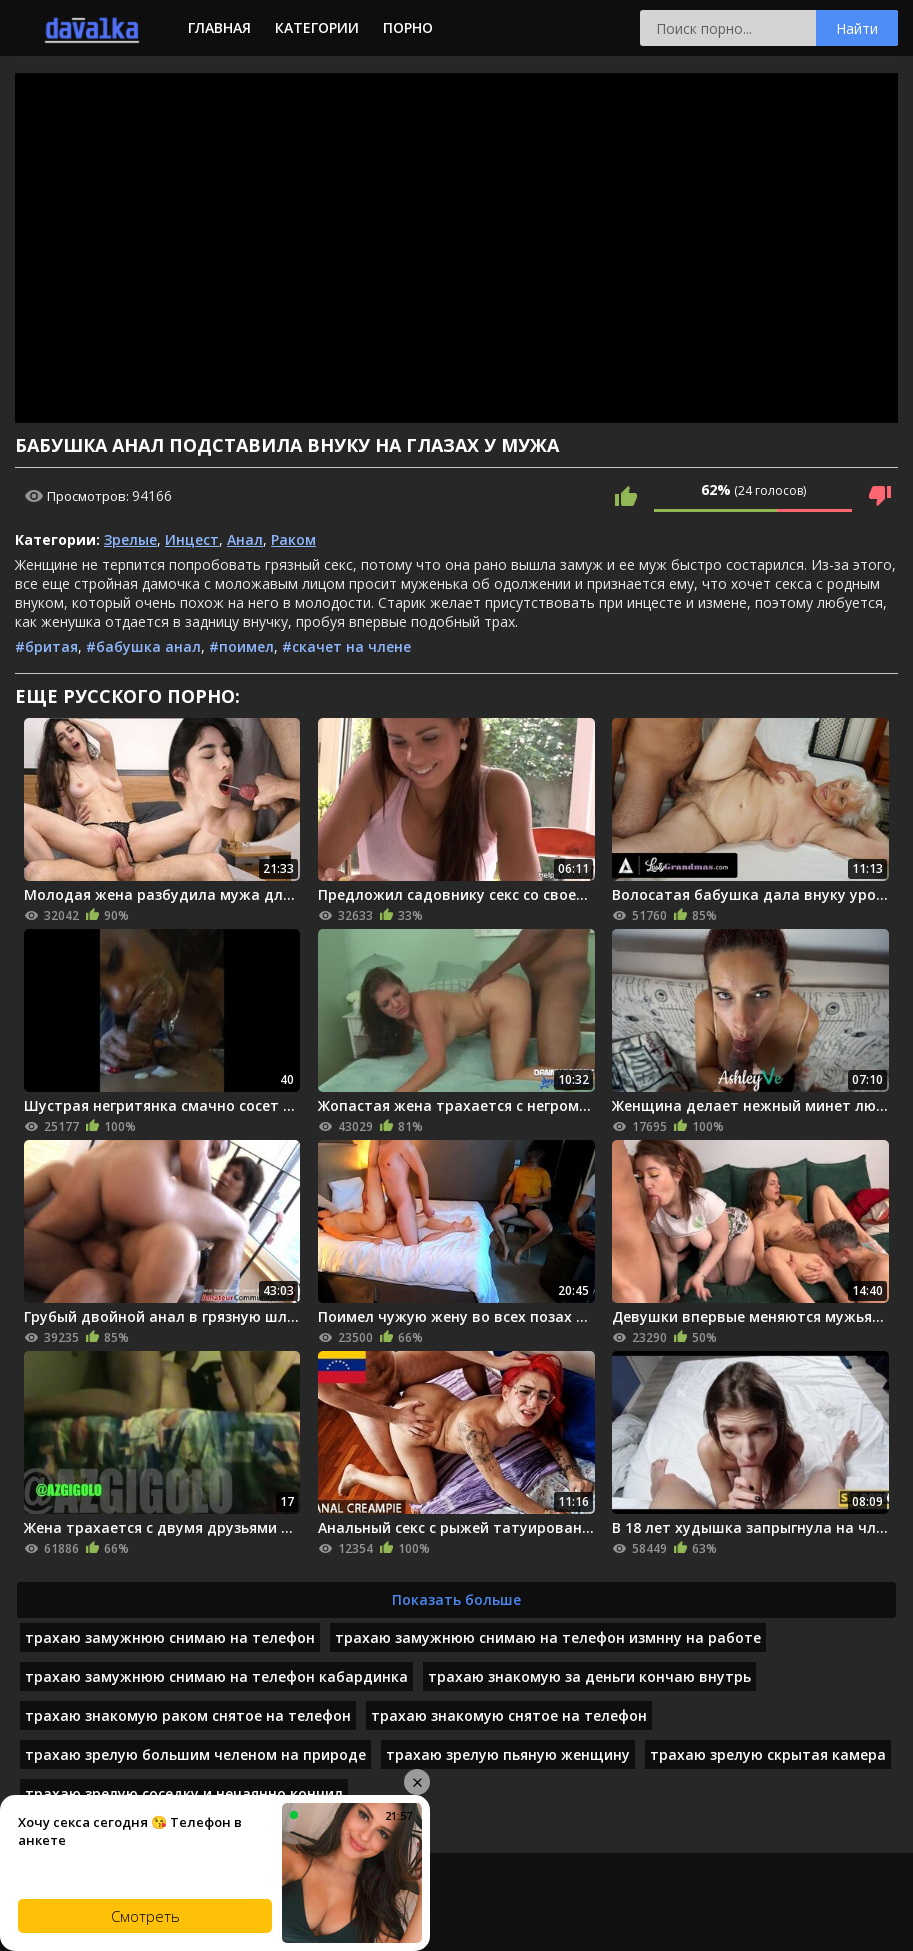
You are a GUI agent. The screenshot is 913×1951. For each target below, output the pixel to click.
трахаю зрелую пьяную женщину (508, 1754)
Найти (857, 28)
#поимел (241, 646)
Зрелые (130, 539)
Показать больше (456, 1599)
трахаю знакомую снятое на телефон (509, 1715)
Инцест (192, 539)
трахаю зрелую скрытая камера (768, 1754)
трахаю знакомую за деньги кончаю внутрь (589, 1676)
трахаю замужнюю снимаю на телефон (170, 1637)
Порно (408, 27)
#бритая (46, 646)
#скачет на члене (346, 646)
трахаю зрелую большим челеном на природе (195, 1754)
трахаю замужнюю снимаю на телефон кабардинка (216, 1676)
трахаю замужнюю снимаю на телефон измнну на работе (548, 1637)
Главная (219, 27)
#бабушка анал (143, 646)
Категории (317, 27)
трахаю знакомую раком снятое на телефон (188, 1715)
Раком (293, 539)
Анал (245, 539)
